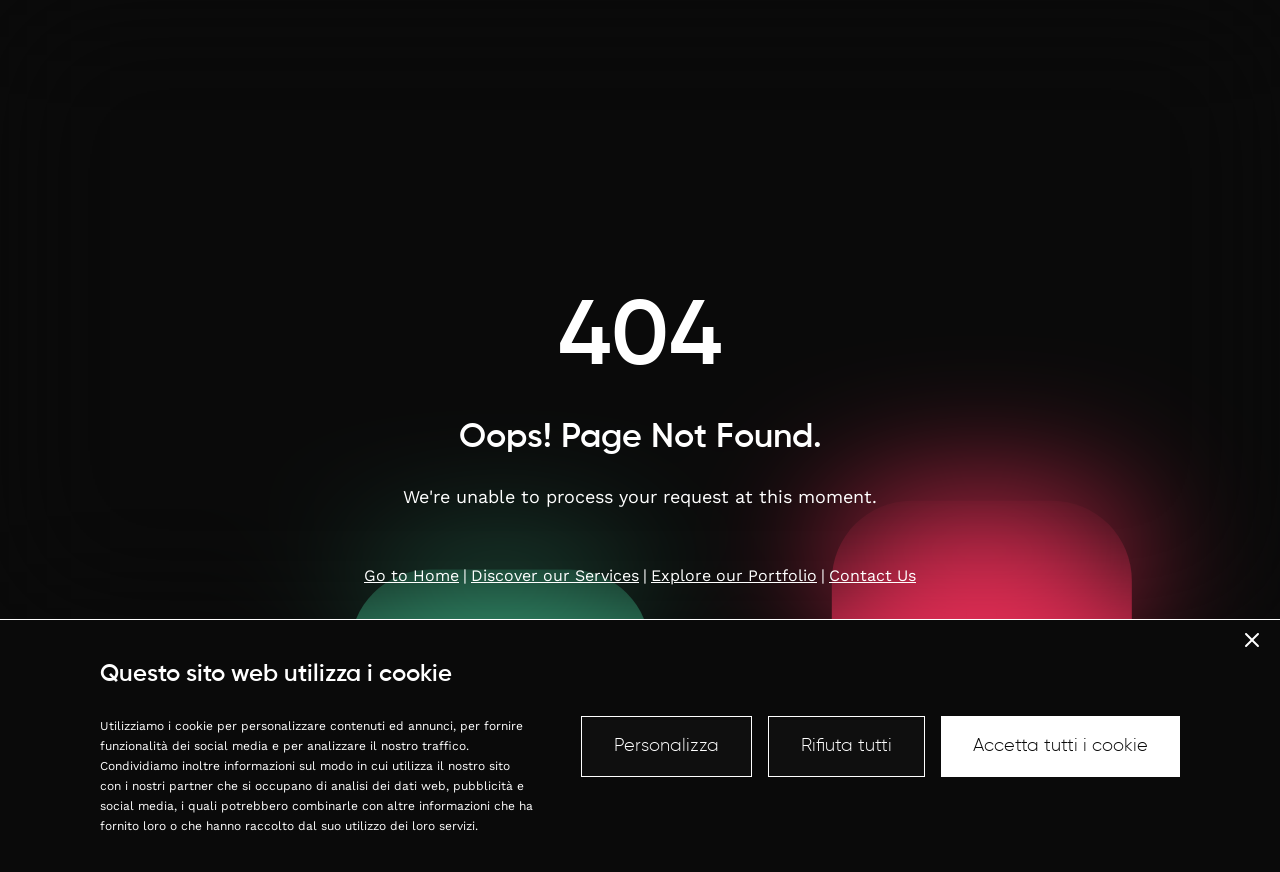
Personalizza (666, 746)
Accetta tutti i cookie (1060, 746)
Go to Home (411, 575)
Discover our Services (555, 575)
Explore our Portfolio (734, 575)
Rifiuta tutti (846, 746)
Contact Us (872, 575)
